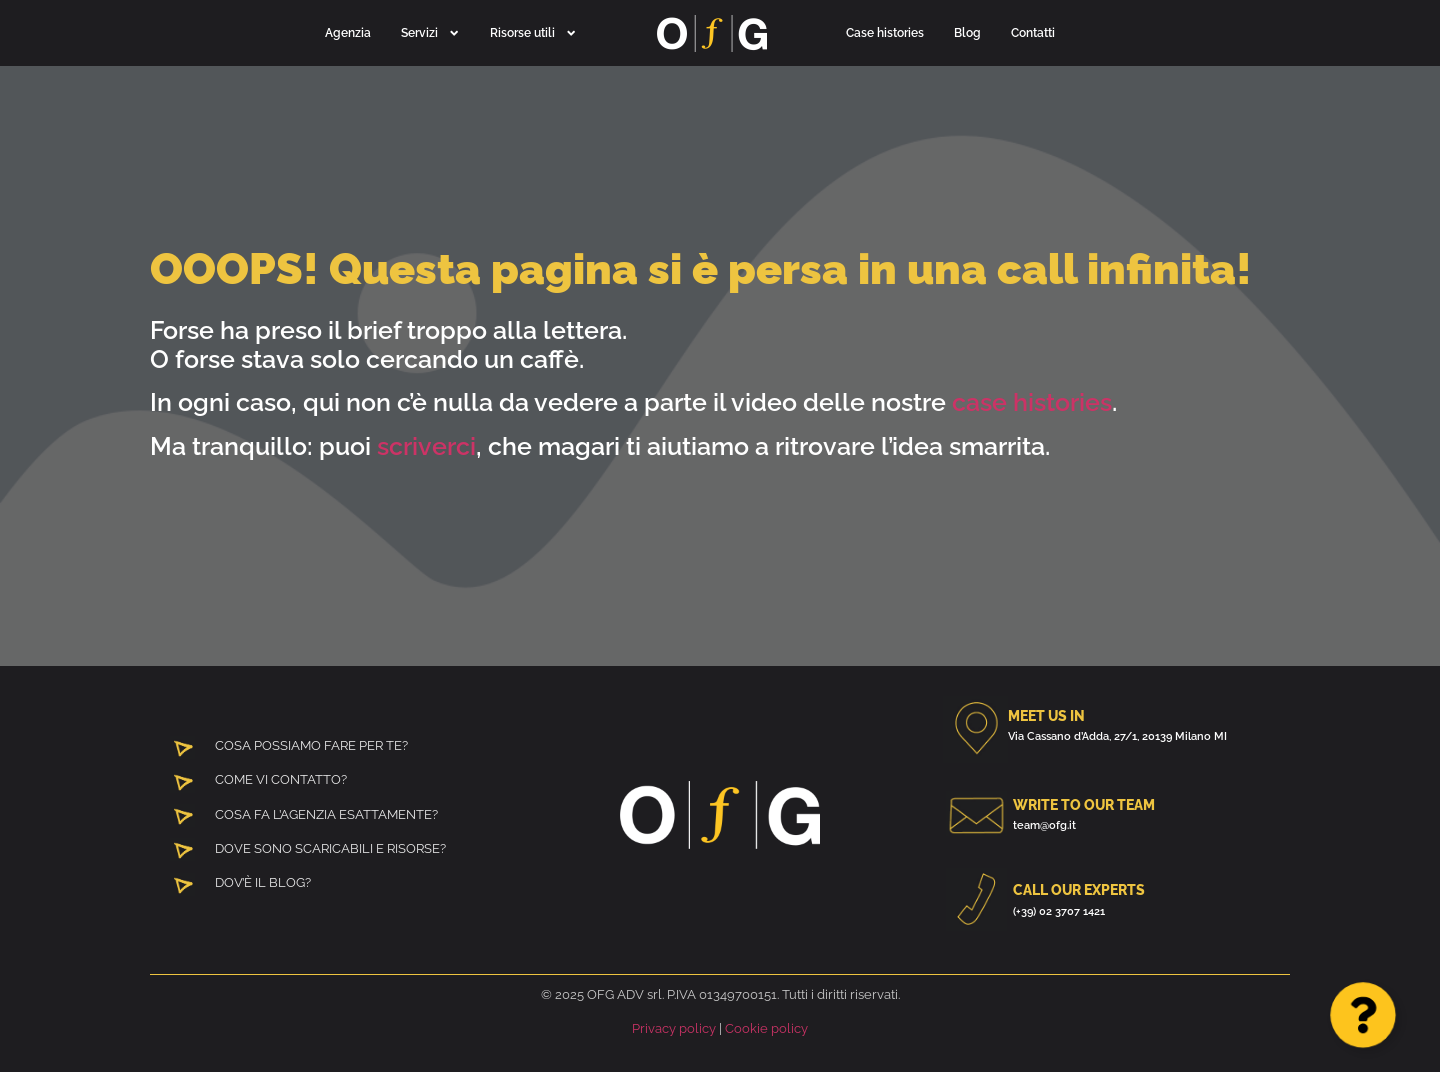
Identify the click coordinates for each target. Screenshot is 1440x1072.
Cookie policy (766, 1028)
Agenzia (348, 32)
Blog (967, 32)
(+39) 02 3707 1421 (1059, 911)
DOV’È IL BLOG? (263, 882)
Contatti (1033, 32)
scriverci (426, 446)
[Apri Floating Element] (1363, 1015)
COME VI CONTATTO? (281, 779)
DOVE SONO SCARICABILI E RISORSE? (330, 848)
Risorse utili (533, 33)
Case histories (885, 32)
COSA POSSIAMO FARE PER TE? (311, 745)
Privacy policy (674, 1028)
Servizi (430, 33)
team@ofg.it (1044, 825)
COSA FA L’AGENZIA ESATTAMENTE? (326, 814)
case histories (1032, 402)
